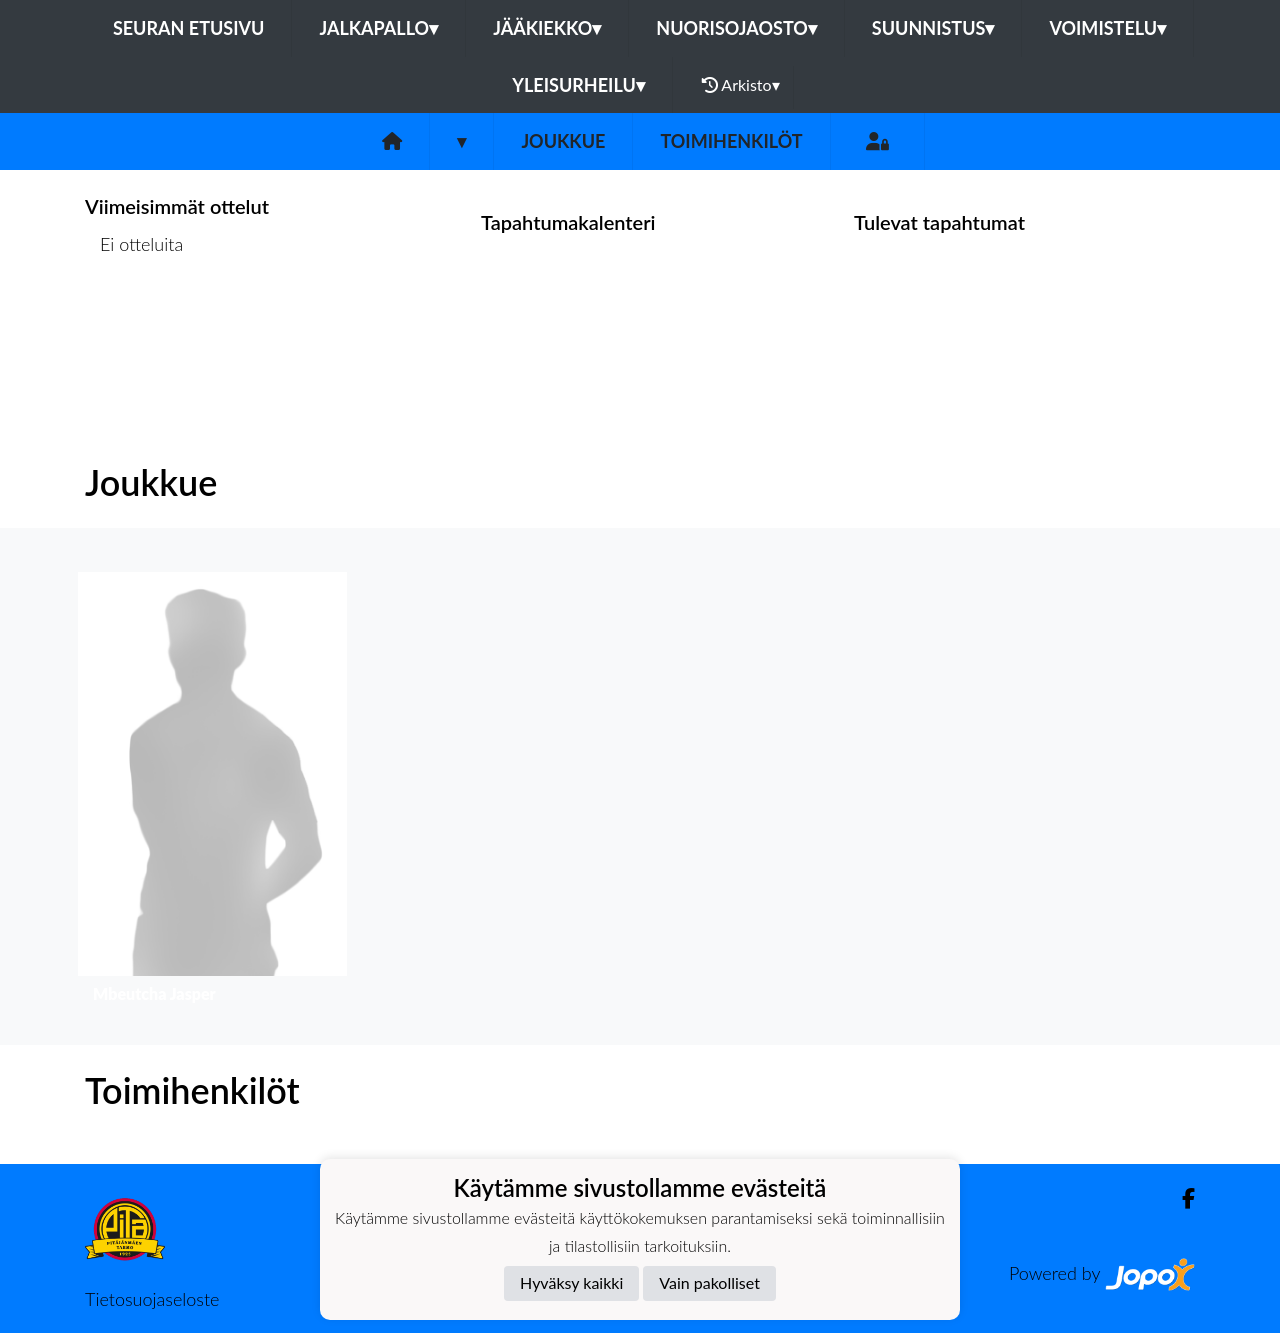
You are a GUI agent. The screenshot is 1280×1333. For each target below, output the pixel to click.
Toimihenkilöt (731, 141)
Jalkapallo (378, 28)
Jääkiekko (547, 28)
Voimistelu (1107, 28)
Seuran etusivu (189, 28)
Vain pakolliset (709, 1282)
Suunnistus (933, 28)
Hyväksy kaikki (571, 1282)
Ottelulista (134, 321)
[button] (212, 792)
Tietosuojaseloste (152, 1299)
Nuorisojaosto (736, 28)
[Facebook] (1180, 1198)
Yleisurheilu (578, 85)
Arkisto (741, 85)
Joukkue (563, 141)
